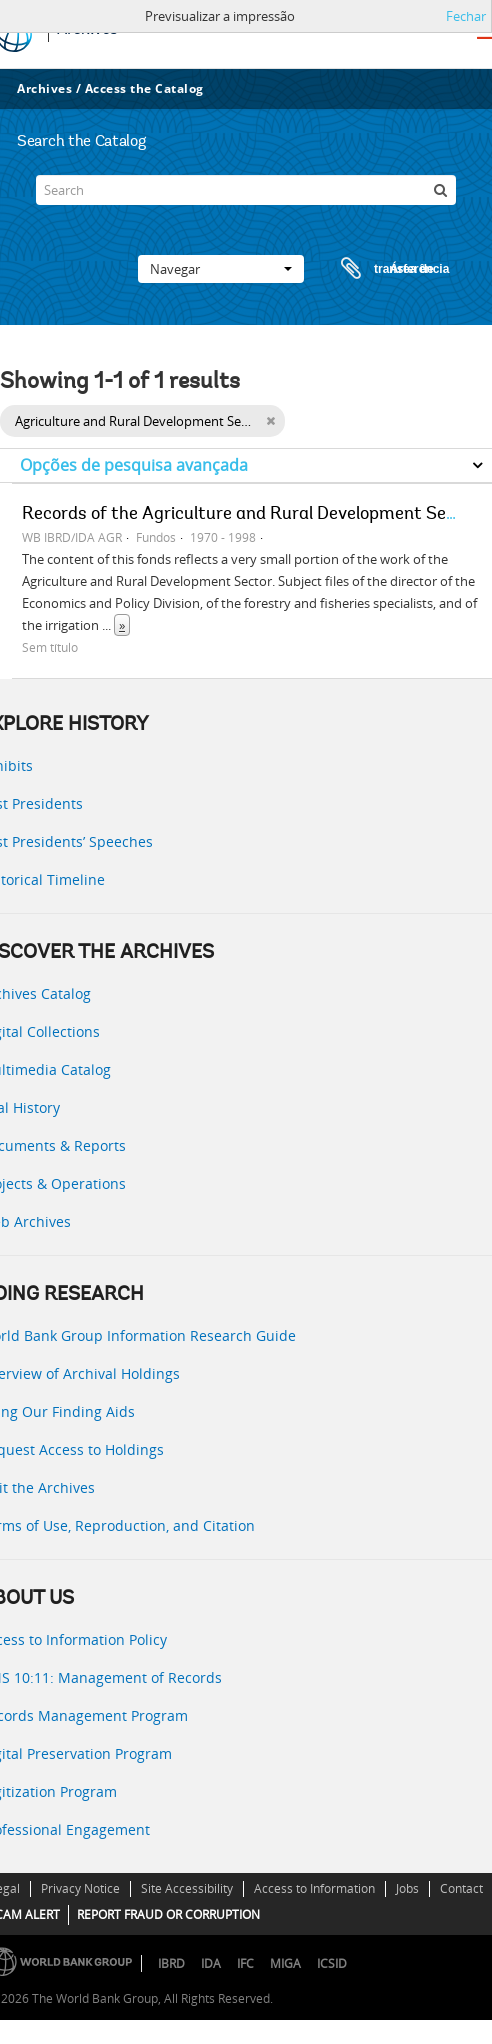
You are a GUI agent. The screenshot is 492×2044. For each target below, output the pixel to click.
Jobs (407, 1888)
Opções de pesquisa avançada (134, 465)
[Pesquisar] (441, 190)
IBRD (171, 1963)
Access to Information (314, 1888)
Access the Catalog (144, 88)
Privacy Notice (80, 1888)
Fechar (466, 16)
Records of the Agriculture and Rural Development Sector (250, 515)
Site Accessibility (187, 1888)
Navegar (221, 269)
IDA (211, 1963)
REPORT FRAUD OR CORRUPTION (168, 1914)
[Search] (245, 190)
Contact (461, 1888)
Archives (44, 88)
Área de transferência (376, 269)
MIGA (285, 1963)
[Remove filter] (270, 421)
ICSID (332, 1963)
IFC (245, 1963)
